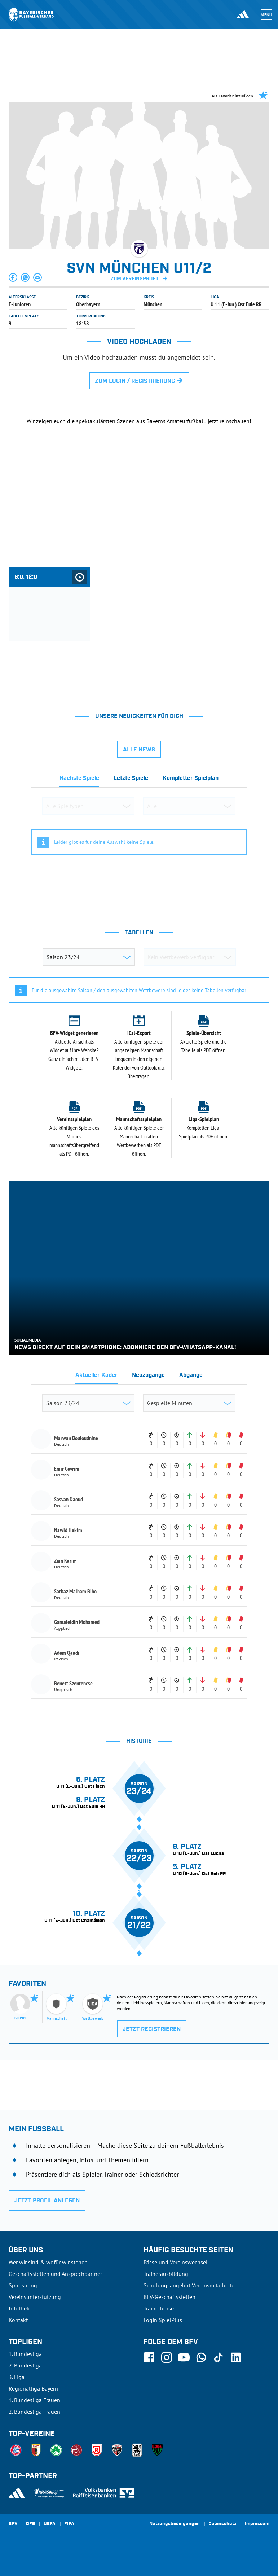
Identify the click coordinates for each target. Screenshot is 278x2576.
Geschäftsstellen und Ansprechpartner (55, 2273)
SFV (13, 2524)
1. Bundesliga (25, 2353)
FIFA (69, 2524)
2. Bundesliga (25, 2365)
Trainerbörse (159, 2308)
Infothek (19, 2308)
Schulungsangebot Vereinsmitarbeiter (190, 2285)
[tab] (79, 780)
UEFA (50, 2524)
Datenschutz (222, 2524)
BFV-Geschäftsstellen (169, 2296)
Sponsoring (23, 2285)
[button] (13, 277)
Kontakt (18, 2319)
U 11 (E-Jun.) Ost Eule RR (236, 304)
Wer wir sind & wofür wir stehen (48, 2262)
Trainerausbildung (166, 2273)
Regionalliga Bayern (33, 2388)
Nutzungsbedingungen (174, 2524)
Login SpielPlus (163, 2319)
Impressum (257, 2524)
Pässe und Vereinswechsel (176, 2262)
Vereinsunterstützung (35, 2296)
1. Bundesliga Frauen (34, 2400)
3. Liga (17, 2376)
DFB (30, 2524)
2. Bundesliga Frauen (34, 2411)
